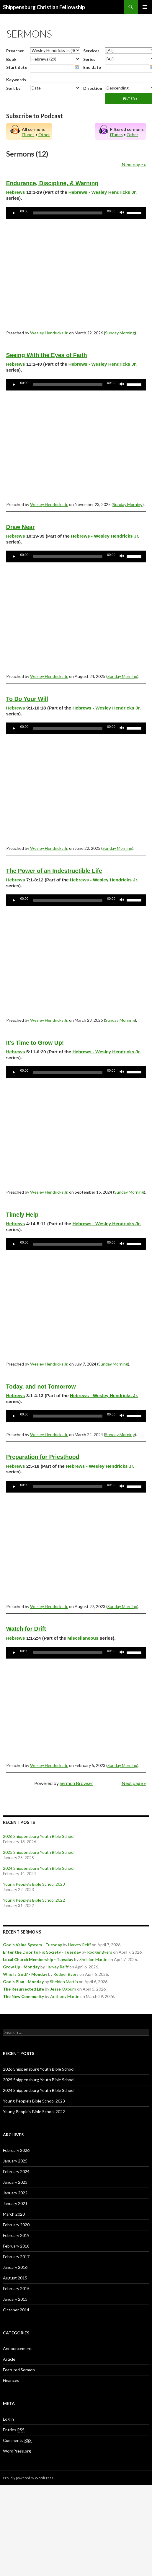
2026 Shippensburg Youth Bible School (38, 1836)
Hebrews (15, 192)
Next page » (134, 164)
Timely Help (22, 1214)
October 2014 (16, 2309)
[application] (76, 213)
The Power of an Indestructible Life (54, 871)
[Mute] (122, 213)
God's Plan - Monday (23, 1981)
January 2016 (15, 2267)
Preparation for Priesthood (42, 1457)
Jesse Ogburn (63, 1988)
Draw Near (20, 527)
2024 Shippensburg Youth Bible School (38, 1868)
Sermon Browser (76, 1783)
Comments (17, 2440)
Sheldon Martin (93, 1959)
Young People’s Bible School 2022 (34, 1900)
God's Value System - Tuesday (32, 1944)
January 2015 (15, 2299)
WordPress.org (17, 2450)
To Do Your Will (27, 699)
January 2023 (15, 2182)
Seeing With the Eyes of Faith (46, 355)
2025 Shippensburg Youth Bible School (38, 1852)
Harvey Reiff (79, 1944)
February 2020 (16, 2224)
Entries (13, 2429)
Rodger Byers (99, 1952)
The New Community (23, 1996)
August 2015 (15, 2277)
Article (9, 2359)
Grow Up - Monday (21, 1966)
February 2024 (16, 2171)
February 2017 (16, 2256)
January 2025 (15, 2160)
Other (44, 134)
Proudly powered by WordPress (28, 2478)
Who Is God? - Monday (25, 1974)
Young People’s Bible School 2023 (34, 1884)
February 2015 (16, 2288)
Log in (8, 2419)
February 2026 (16, 2150)
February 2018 (16, 2245)
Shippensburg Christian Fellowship (44, 7)
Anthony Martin (64, 1996)
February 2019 (16, 2235)
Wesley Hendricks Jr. (49, 332)
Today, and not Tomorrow (41, 1386)
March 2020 (14, 2214)
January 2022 (15, 2192)
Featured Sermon (19, 2369)
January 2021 (15, 2203)
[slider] (67, 212)
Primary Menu (145, 7)
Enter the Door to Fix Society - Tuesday (42, 1952)
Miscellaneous (82, 1638)
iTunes (28, 134)
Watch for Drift (26, 1628)
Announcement (17, 2348)
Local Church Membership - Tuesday (38, 1959)
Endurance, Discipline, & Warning (52, 183)
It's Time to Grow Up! (35, 1042)
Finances (11, 2380)
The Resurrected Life (23, 1988)
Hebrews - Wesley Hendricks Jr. (102, 192)
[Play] (14, 213)
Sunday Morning (120, 332)
